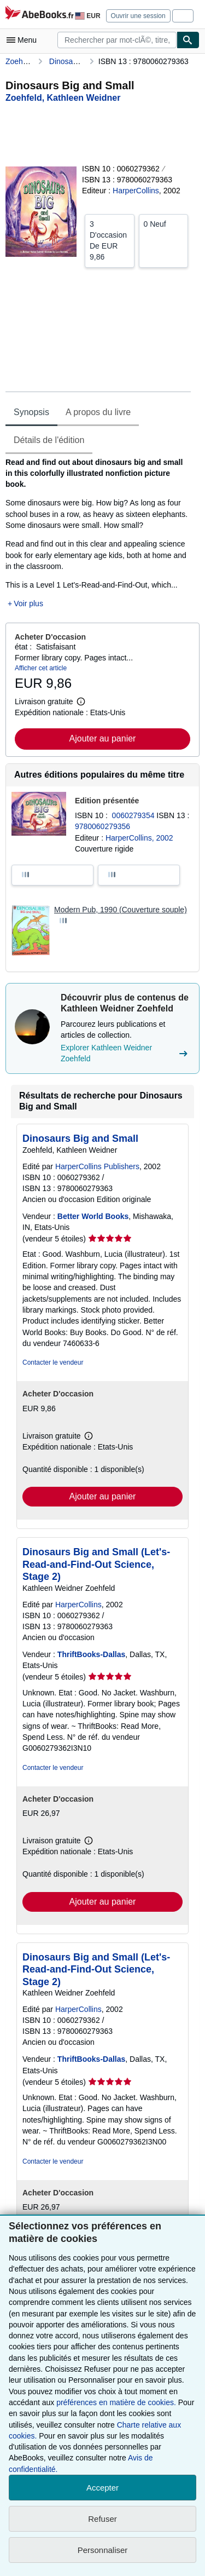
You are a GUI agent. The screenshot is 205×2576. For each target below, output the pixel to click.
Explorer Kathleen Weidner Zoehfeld (125, 1053)
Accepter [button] (102, 2487)
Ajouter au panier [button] (102, 738)
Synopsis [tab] (31, 412)
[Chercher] (188, 40)
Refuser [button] (102, 2518)
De (110, 240)
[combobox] (117, 40)
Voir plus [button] (28, 603)
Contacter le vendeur (52, 1362)
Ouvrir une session (138, 16)
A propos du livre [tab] (98, 412)
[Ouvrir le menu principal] (24, 40)
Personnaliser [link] (103, 2550)
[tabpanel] (98, 533)
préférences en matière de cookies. (116, 2402)
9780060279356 (102, 826)
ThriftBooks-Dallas (91, 1654)
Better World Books (92, 1216)
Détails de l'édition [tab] (49, 440)
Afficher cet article (41, 668)
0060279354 (134, 815)
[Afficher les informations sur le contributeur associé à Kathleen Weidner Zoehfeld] (62, 97)
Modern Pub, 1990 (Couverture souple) (120, 909)
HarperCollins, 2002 (139, 837)
